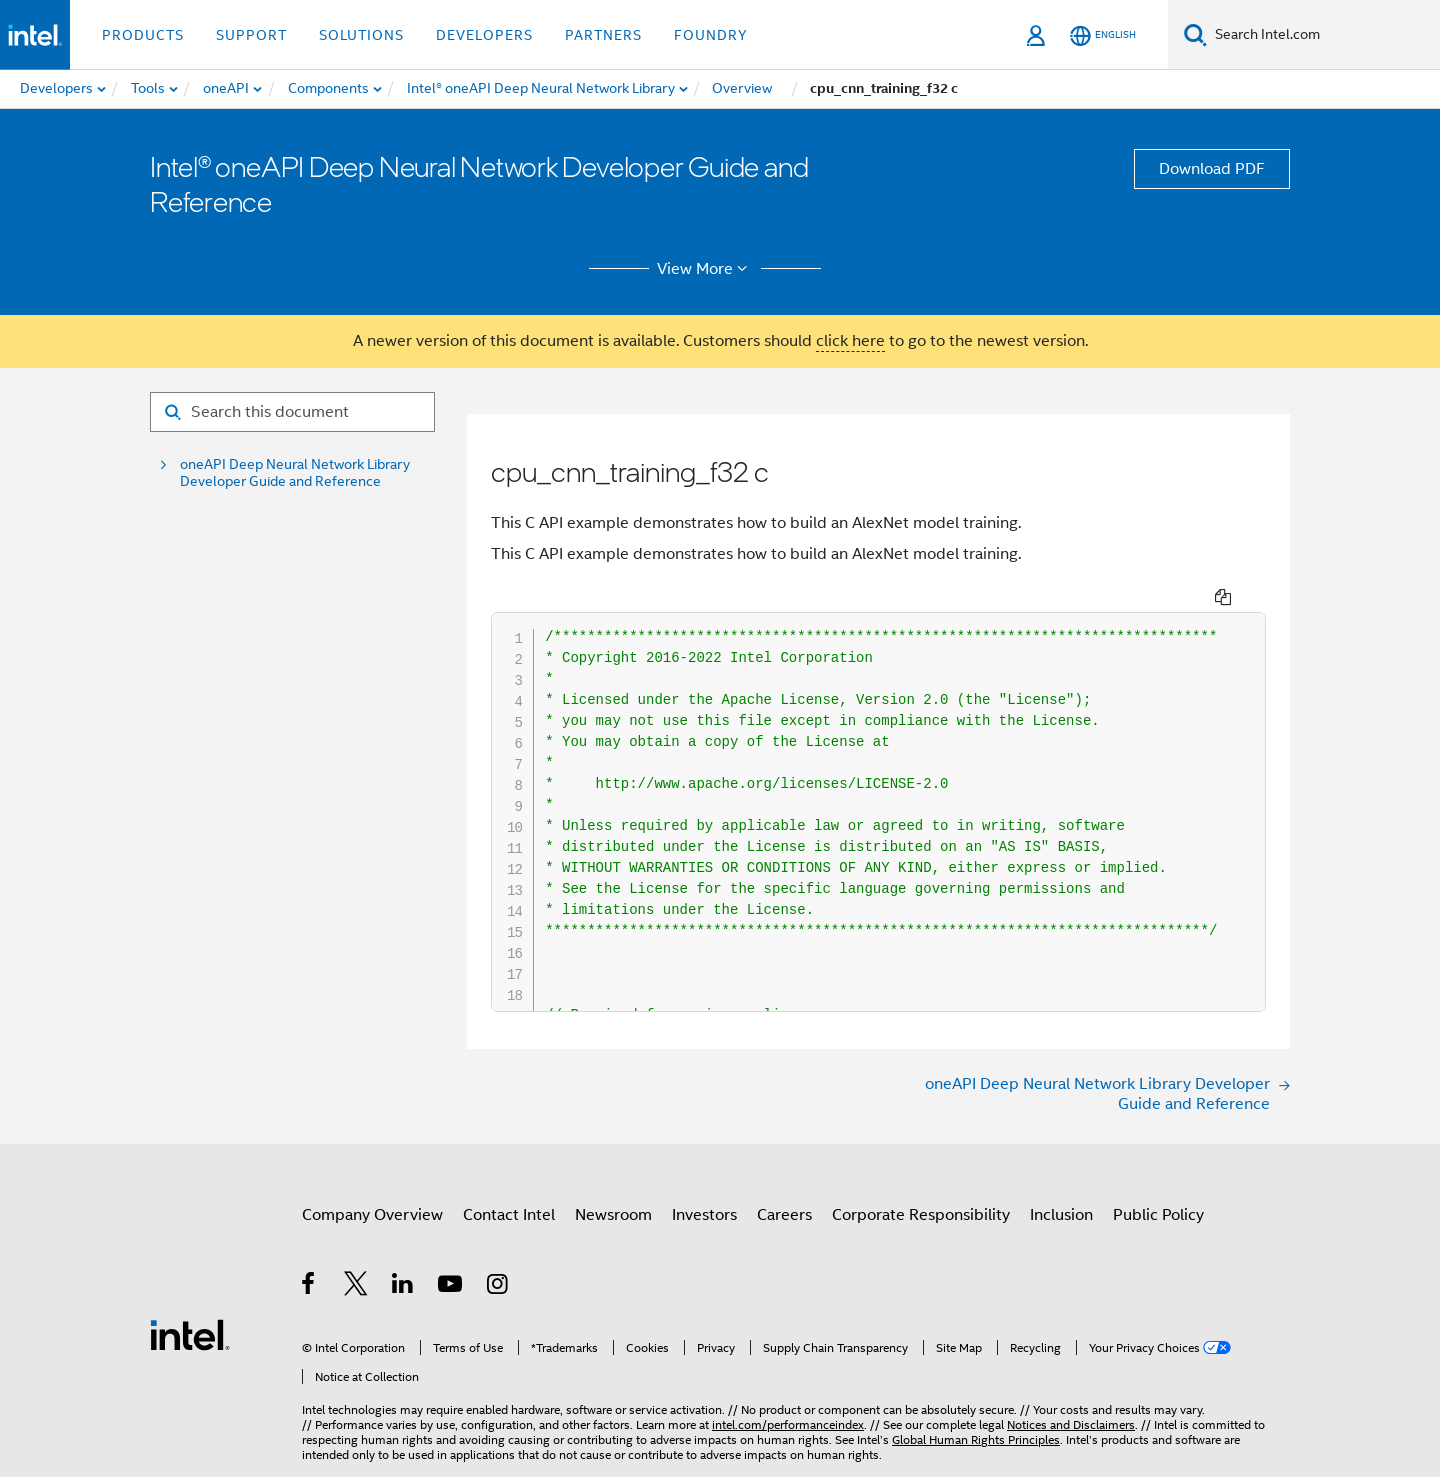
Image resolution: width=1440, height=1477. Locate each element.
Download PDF (1212, 169)
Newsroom (613, 1225)
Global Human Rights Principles (976, 1420)
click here (850, 341)
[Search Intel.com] (1323, 35)
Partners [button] (603, 35)
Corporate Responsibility (921, 1225)
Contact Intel (509, 1225)
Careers (784, 1225)
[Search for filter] (292, 412)
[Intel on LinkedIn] (403, 1297)
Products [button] (143, 35)
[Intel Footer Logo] (190, 1329)
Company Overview (372, 1225)
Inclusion (1061, 1225)
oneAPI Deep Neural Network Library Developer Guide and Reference (295, 473)
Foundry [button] (711, 35)
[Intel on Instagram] (498, 1297)
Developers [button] (484, 35)
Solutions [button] (361, 35)
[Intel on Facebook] (309, 1297)
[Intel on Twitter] (356, 1297)
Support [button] (251, 35)
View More (705, 269)
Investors (704, 1225)
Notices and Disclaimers (1071, 1405)
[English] (1103, 35)
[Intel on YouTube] (451, 1297)
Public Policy (1158, 1225)
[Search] (1195, 34)
